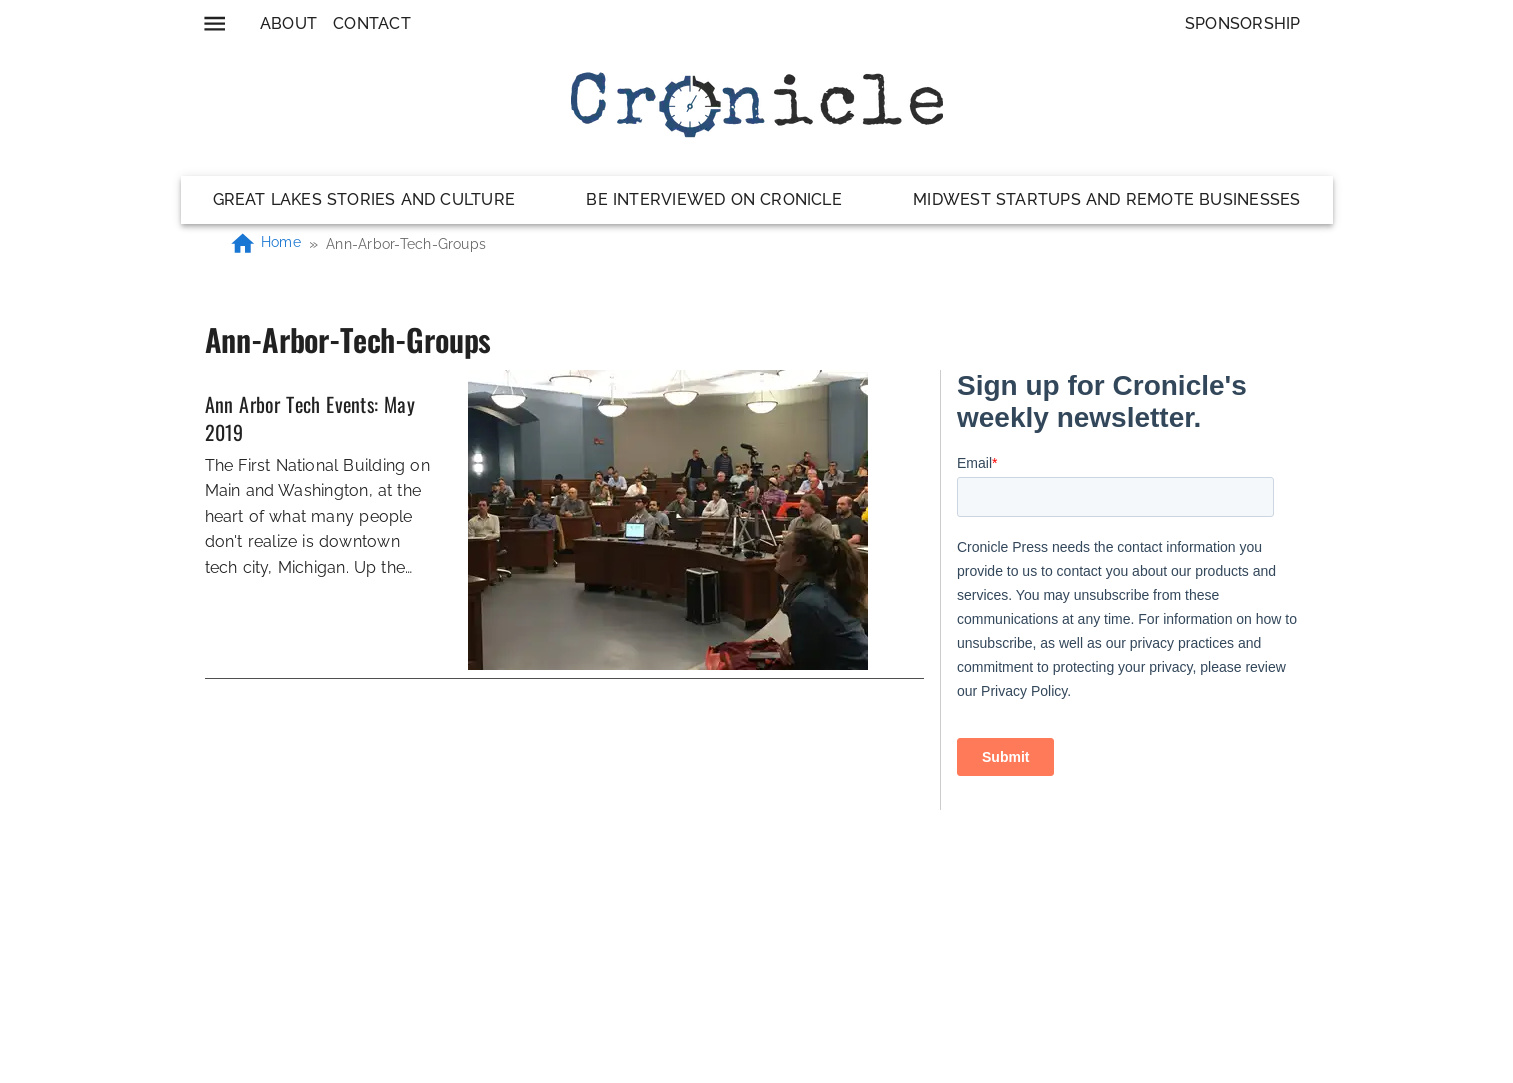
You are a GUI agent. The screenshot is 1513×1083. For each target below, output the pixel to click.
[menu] (214, 23)
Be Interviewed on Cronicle (714, 199)
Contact (372, 23)
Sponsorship (1243, 23)
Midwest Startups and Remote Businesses (1106, 199)
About (288, 23)
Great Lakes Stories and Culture (364, 199)
